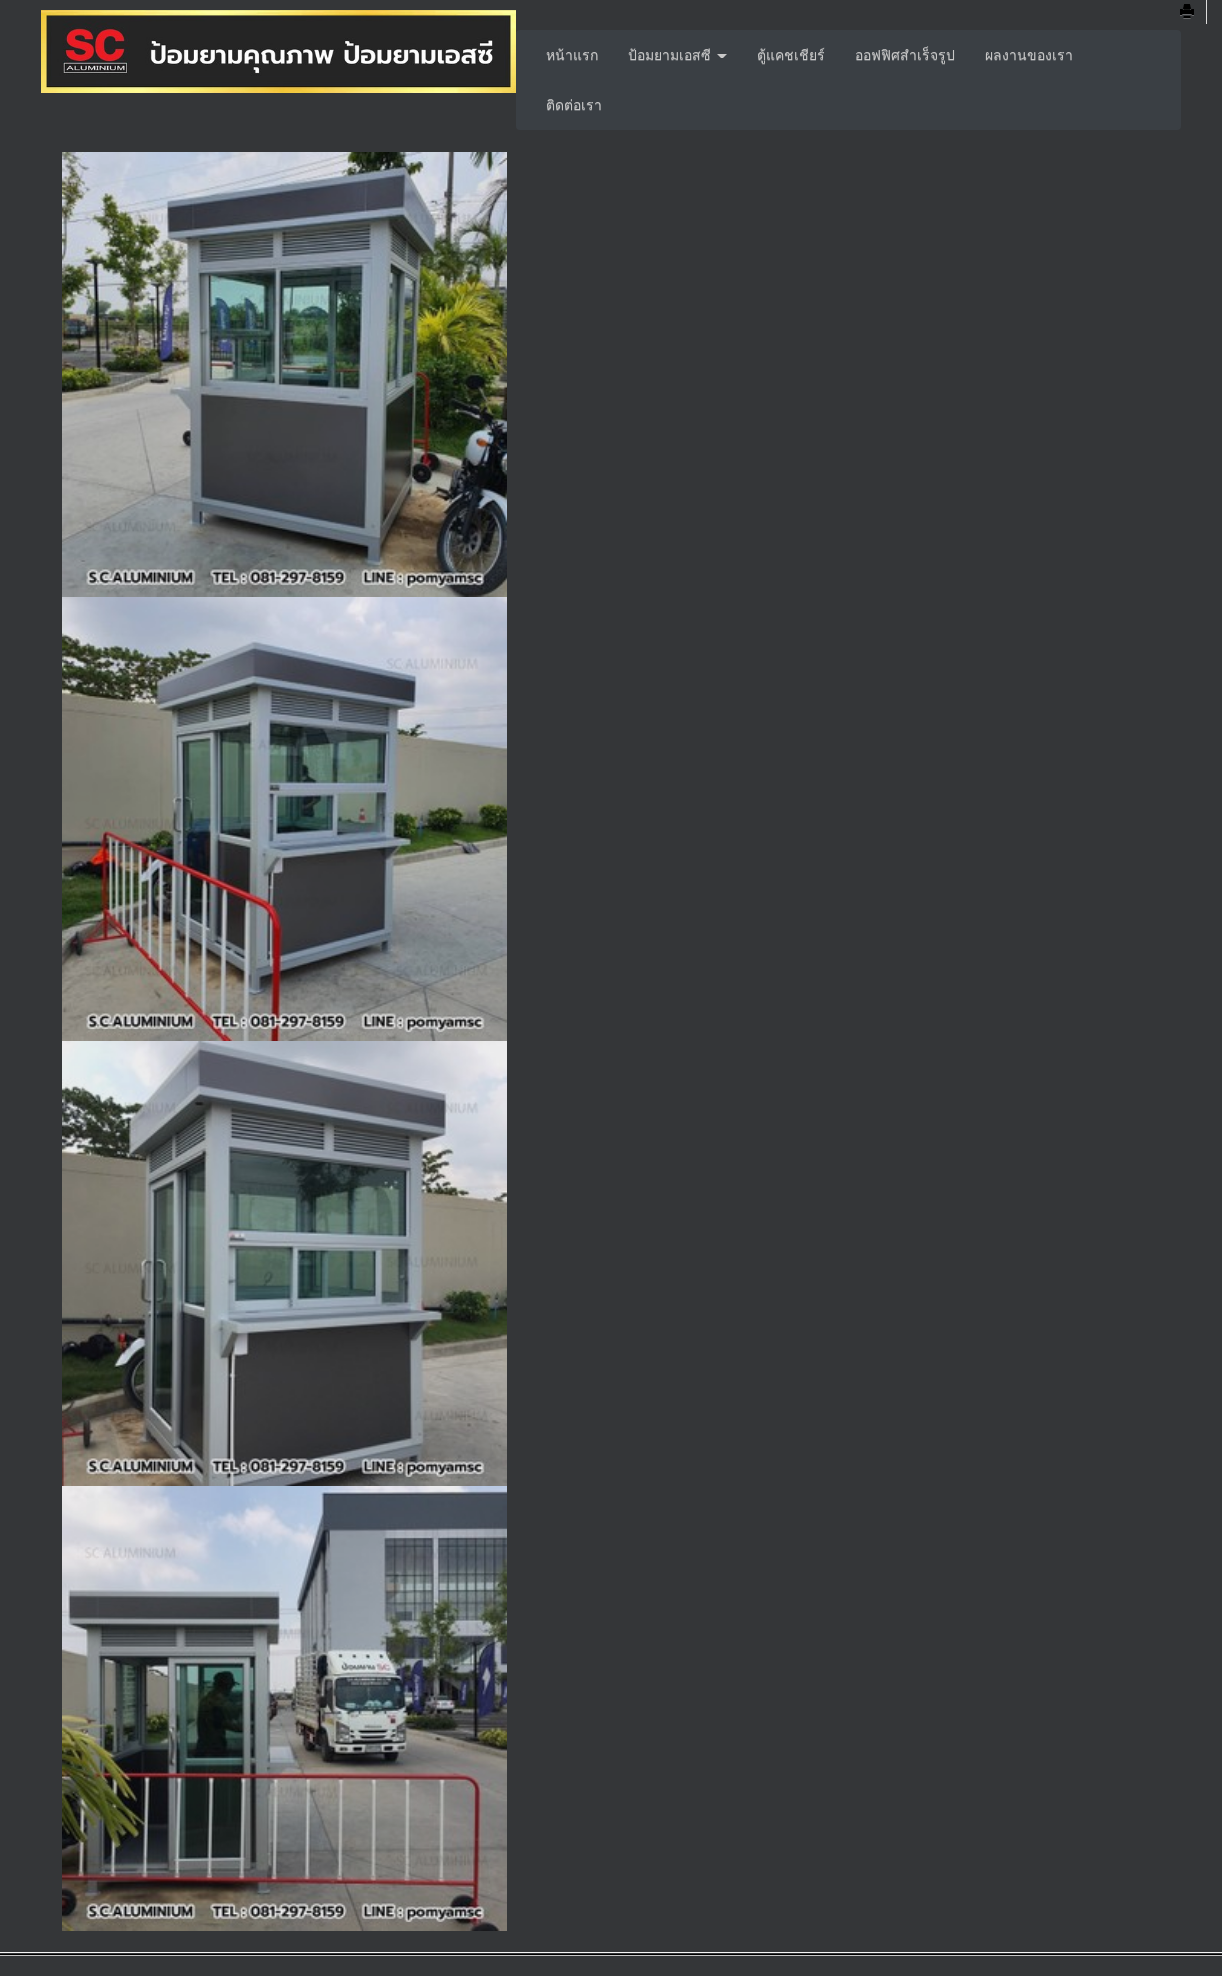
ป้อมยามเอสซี (677, 55)
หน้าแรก (572, 55)
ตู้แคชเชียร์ (791, 55)
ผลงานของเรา (1029, 55)
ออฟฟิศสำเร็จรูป (905, 55)
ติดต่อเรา (574, 105)
